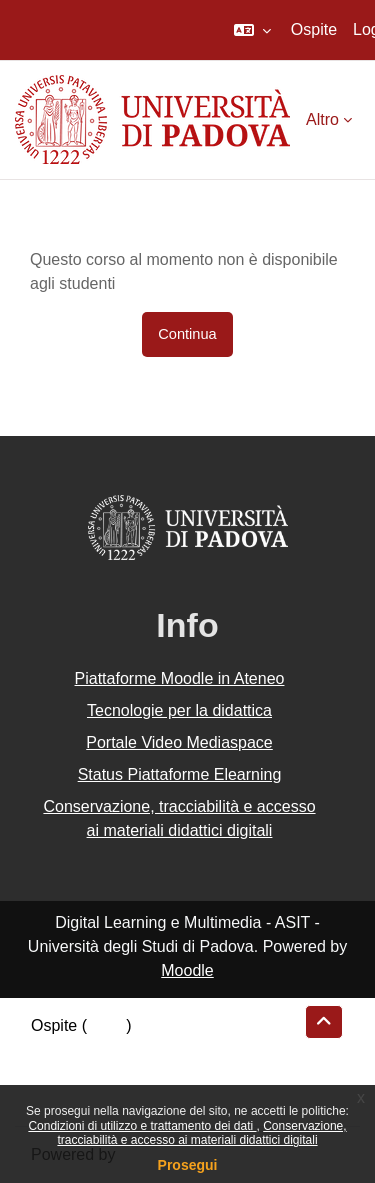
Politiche (61, 1073)
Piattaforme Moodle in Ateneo (180, 678)
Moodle (187, 970)
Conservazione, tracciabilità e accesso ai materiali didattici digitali (201, 1133)
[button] (252, 30)
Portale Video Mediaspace (179, 742)
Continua (187, 334)
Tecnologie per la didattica (179, 710)
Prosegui (188, 1165)
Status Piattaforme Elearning (180, 774)
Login (106, 1025)
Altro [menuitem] (322, 119)
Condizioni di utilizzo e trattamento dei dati (142, 1126)
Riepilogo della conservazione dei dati (165, 1049)
